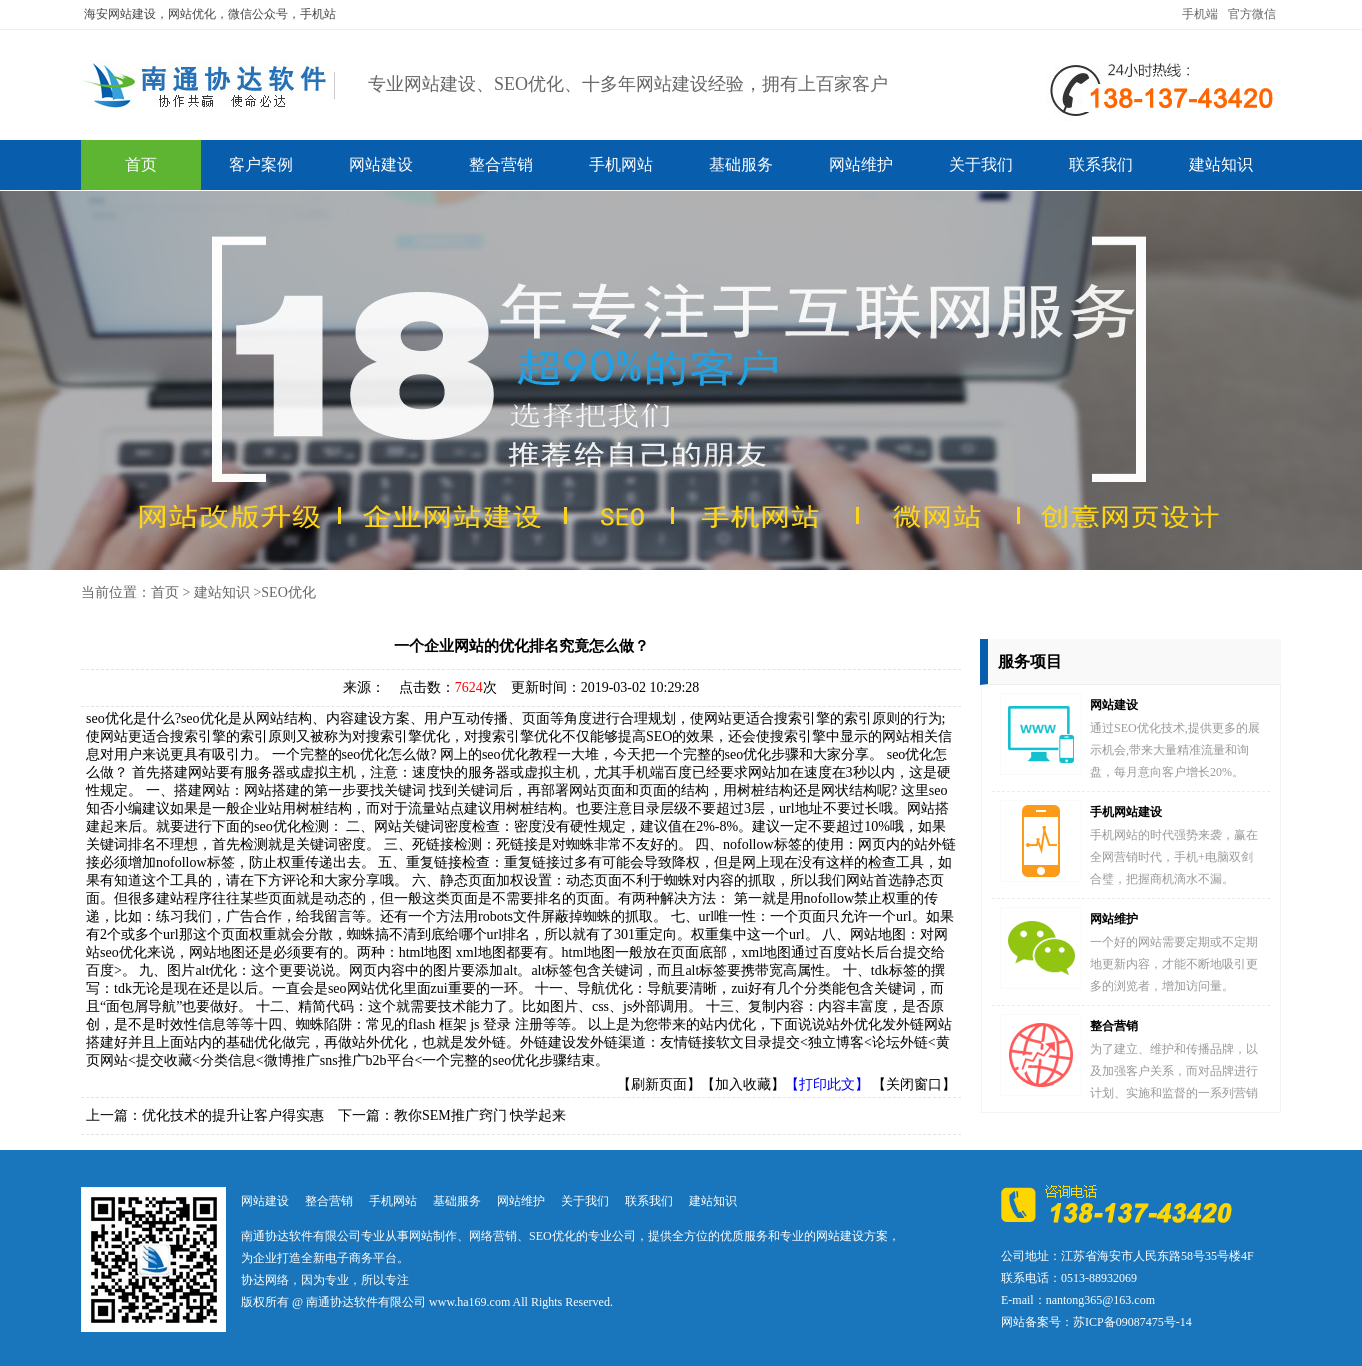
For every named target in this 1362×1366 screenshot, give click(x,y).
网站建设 (381, 164)
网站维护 (861, 164)
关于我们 (981, 164)
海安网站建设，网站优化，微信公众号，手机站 (210, 14)
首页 (141, 164)
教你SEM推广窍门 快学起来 (480, 1115)
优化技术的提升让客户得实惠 (233, 1115)
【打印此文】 (827, 1084)
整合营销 (501, 164)
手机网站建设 (1126, 812)
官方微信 (1252, 14)
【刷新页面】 (659, 1084)
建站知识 (1221, 164)
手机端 (1200, 14)
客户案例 (261, 164)
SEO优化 (288, 592)
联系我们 (1101, 164)
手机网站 (621, 164)
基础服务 (741, 164)
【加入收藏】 (743, 1084)
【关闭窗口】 (914, 1084)
